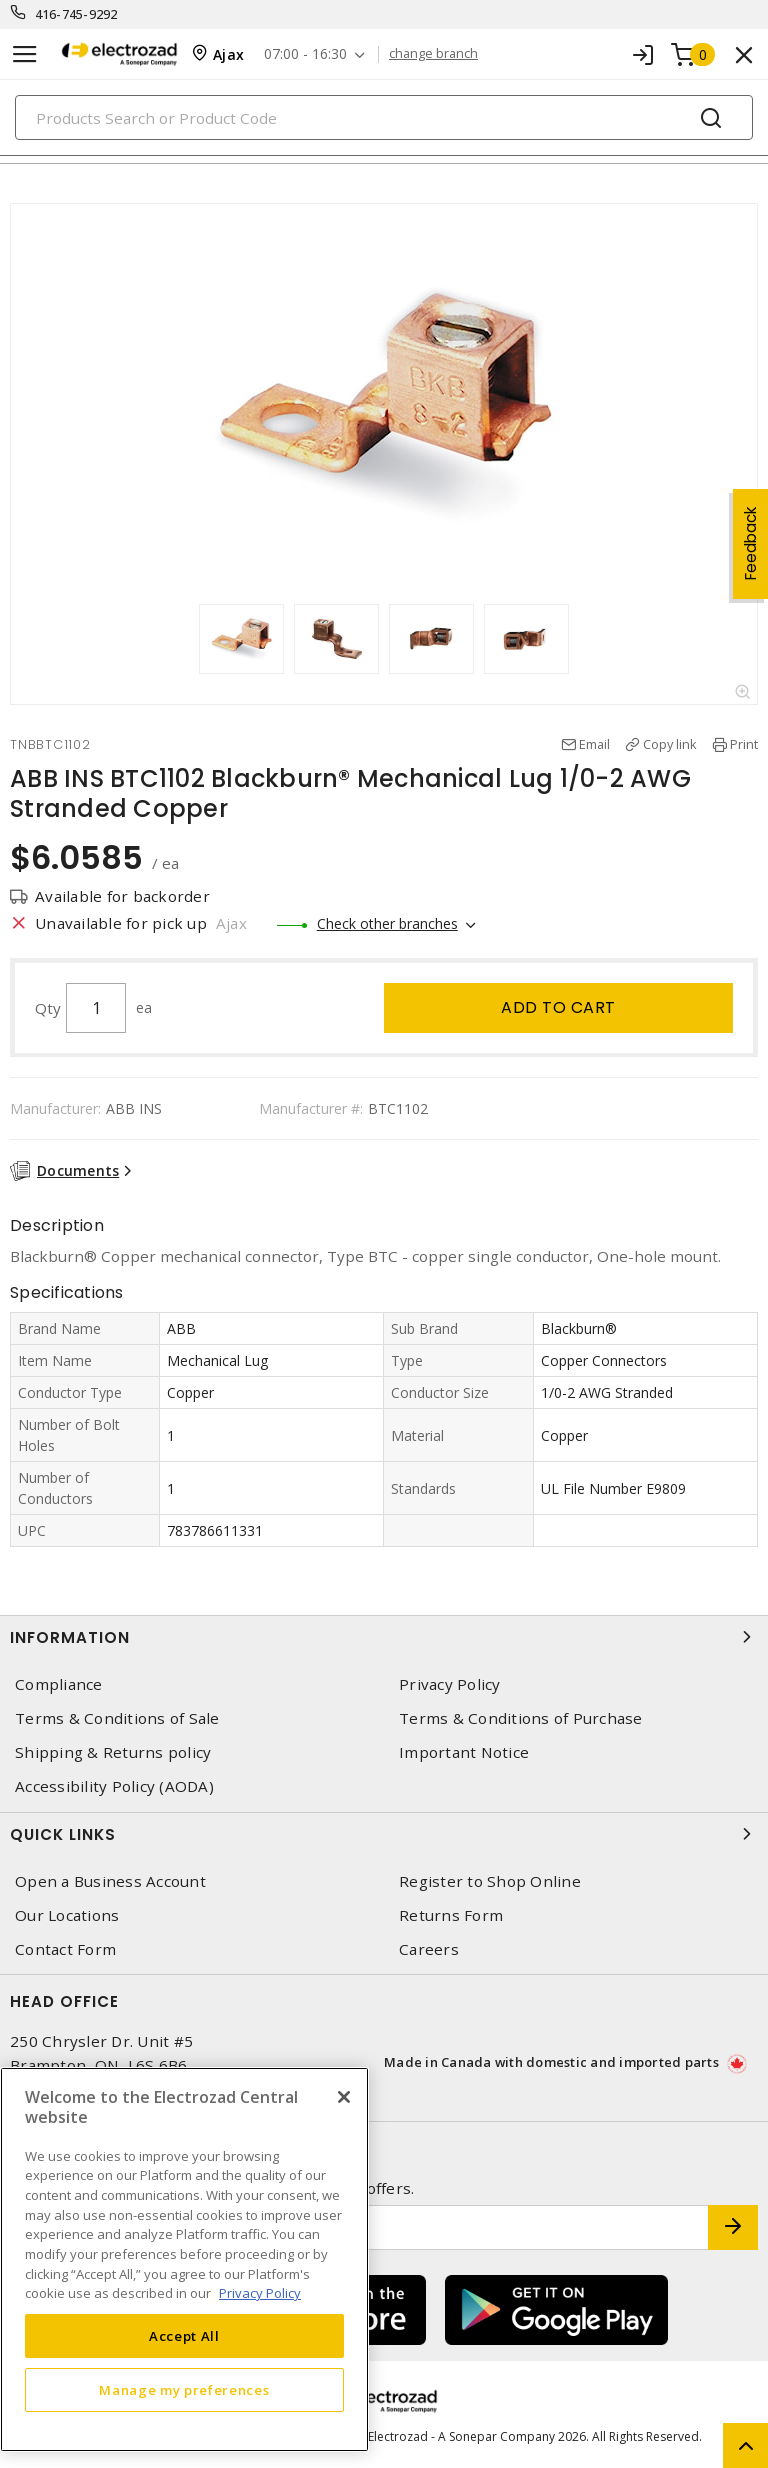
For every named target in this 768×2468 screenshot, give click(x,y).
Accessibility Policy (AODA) (114, 1786)
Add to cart (558, 1007)
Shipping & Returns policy (113, 1752)
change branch (433, 54)
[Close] (344, 2097)
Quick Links (384, 1834)
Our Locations (67, 1915)
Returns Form (451, 1915)
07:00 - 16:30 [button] (305, 54)
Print (744, 744)
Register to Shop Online (490, 1881)
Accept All (184, 2336)
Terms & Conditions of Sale (117, 1718)
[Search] (384, 117)
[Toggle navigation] (25, 54)
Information (384, 1637)
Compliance (59, 1684)
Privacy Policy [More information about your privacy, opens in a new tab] (260, 2293)
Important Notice (464, 1752)
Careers (429, 1949)
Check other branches (387, 923)
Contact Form (65, 1949)
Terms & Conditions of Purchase (521, 1718)
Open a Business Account (110, 1881)
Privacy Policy (450, 1684)
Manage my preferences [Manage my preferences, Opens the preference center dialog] (184, 2390)
